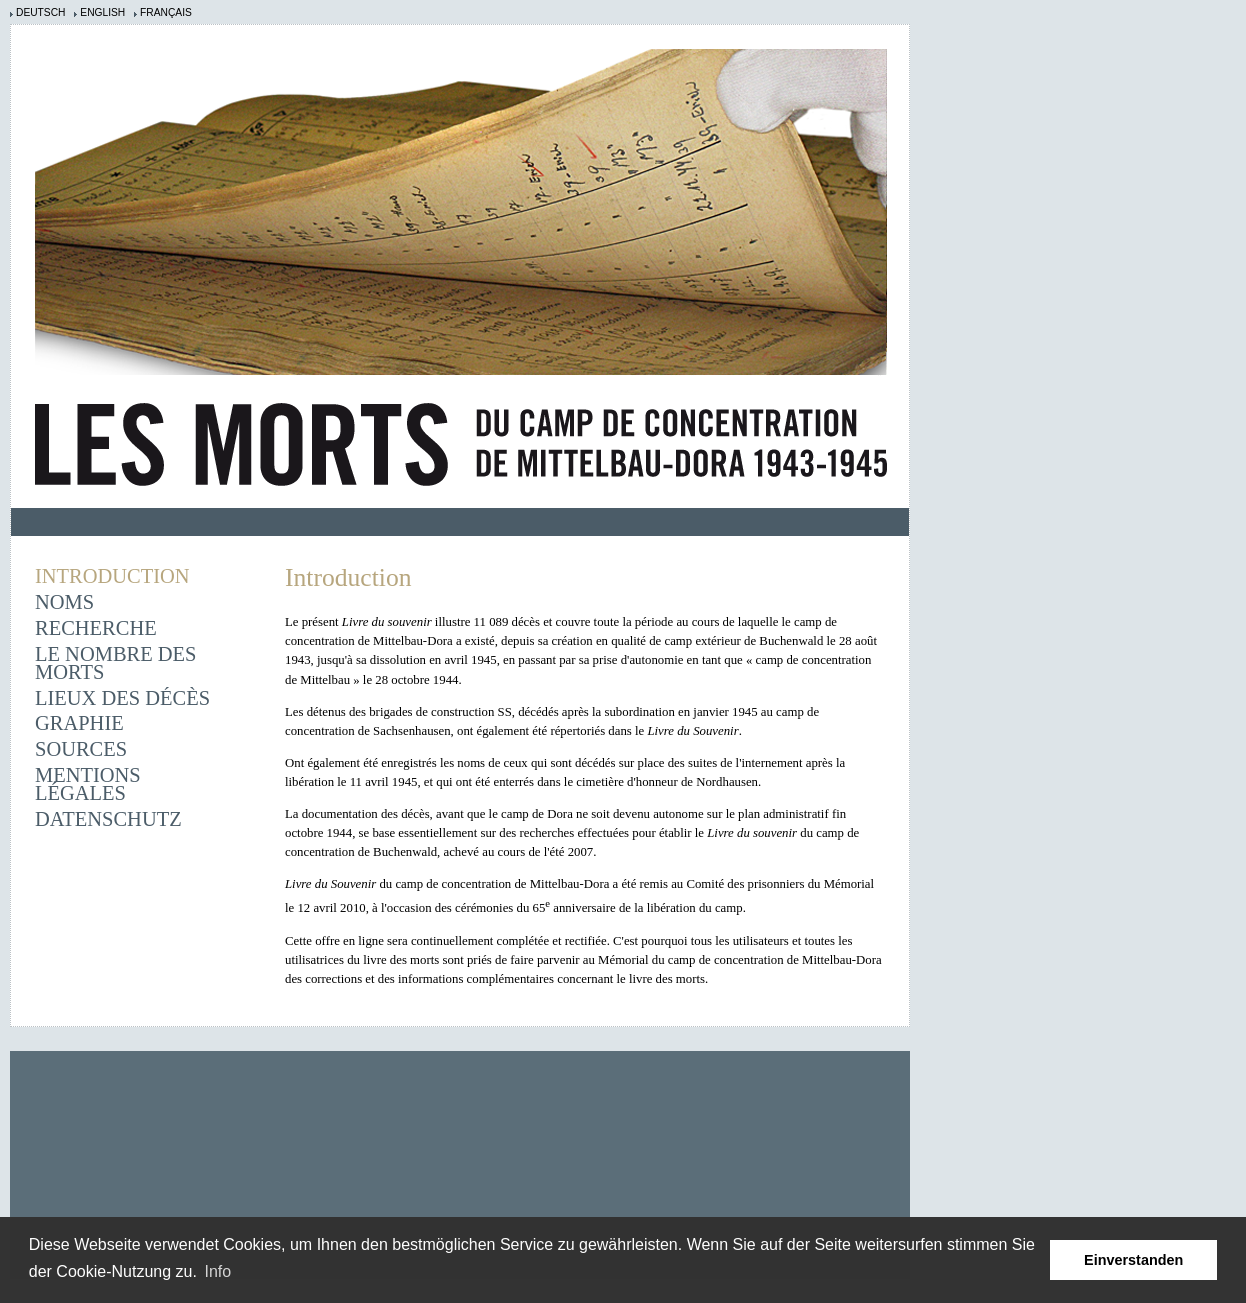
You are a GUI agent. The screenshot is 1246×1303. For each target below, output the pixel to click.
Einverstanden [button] (1133, 1260)
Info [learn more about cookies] (218, 1271)
